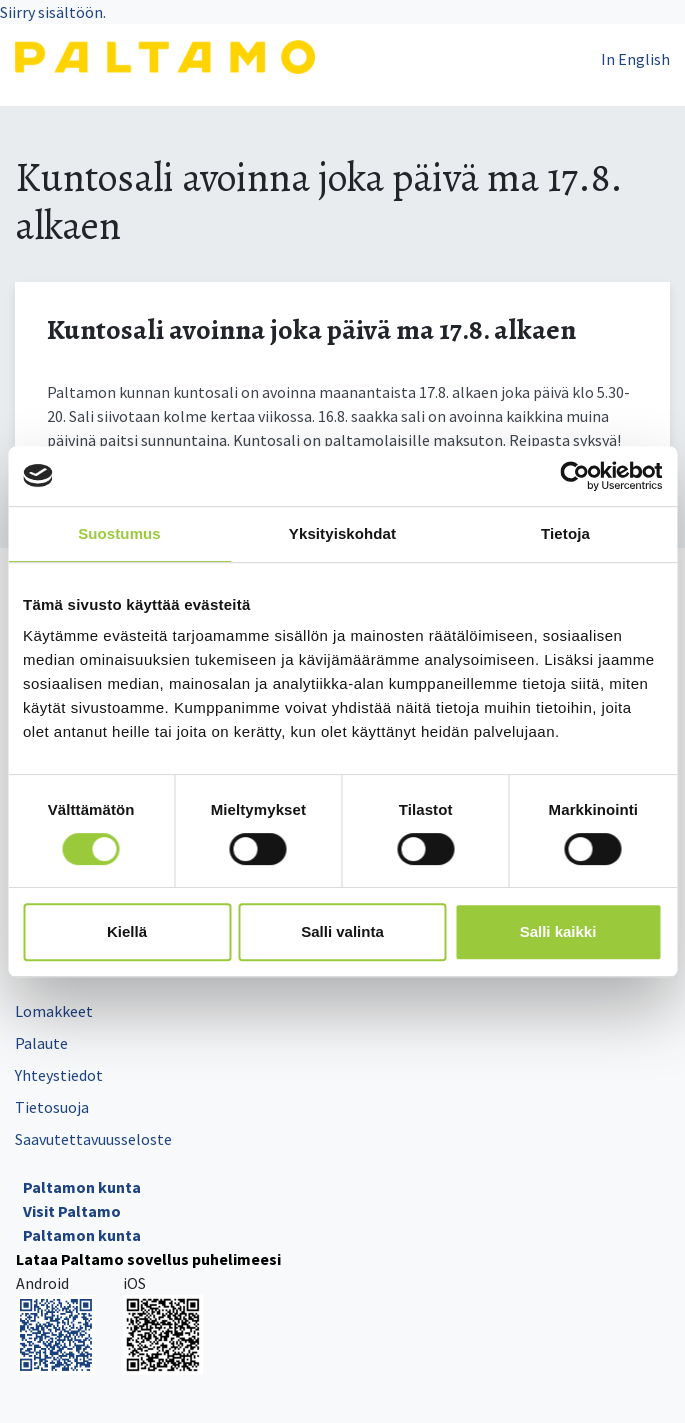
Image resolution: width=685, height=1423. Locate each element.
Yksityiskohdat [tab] (342, 533)
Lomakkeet (54, 1011)
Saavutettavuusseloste (93, 1139)
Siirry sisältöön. (53, 12)
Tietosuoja (52, 1107)
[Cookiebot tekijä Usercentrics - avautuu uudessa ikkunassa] (574, 476)
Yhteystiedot (59, 1075)
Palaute (41, 1043)
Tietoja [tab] (565, 533)
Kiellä (127, 931)
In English (635, 59)
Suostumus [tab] (119, 533)
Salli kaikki (558, 931)
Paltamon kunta (82, 1187)
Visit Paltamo (72, 1211)
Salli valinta (342, 931)
